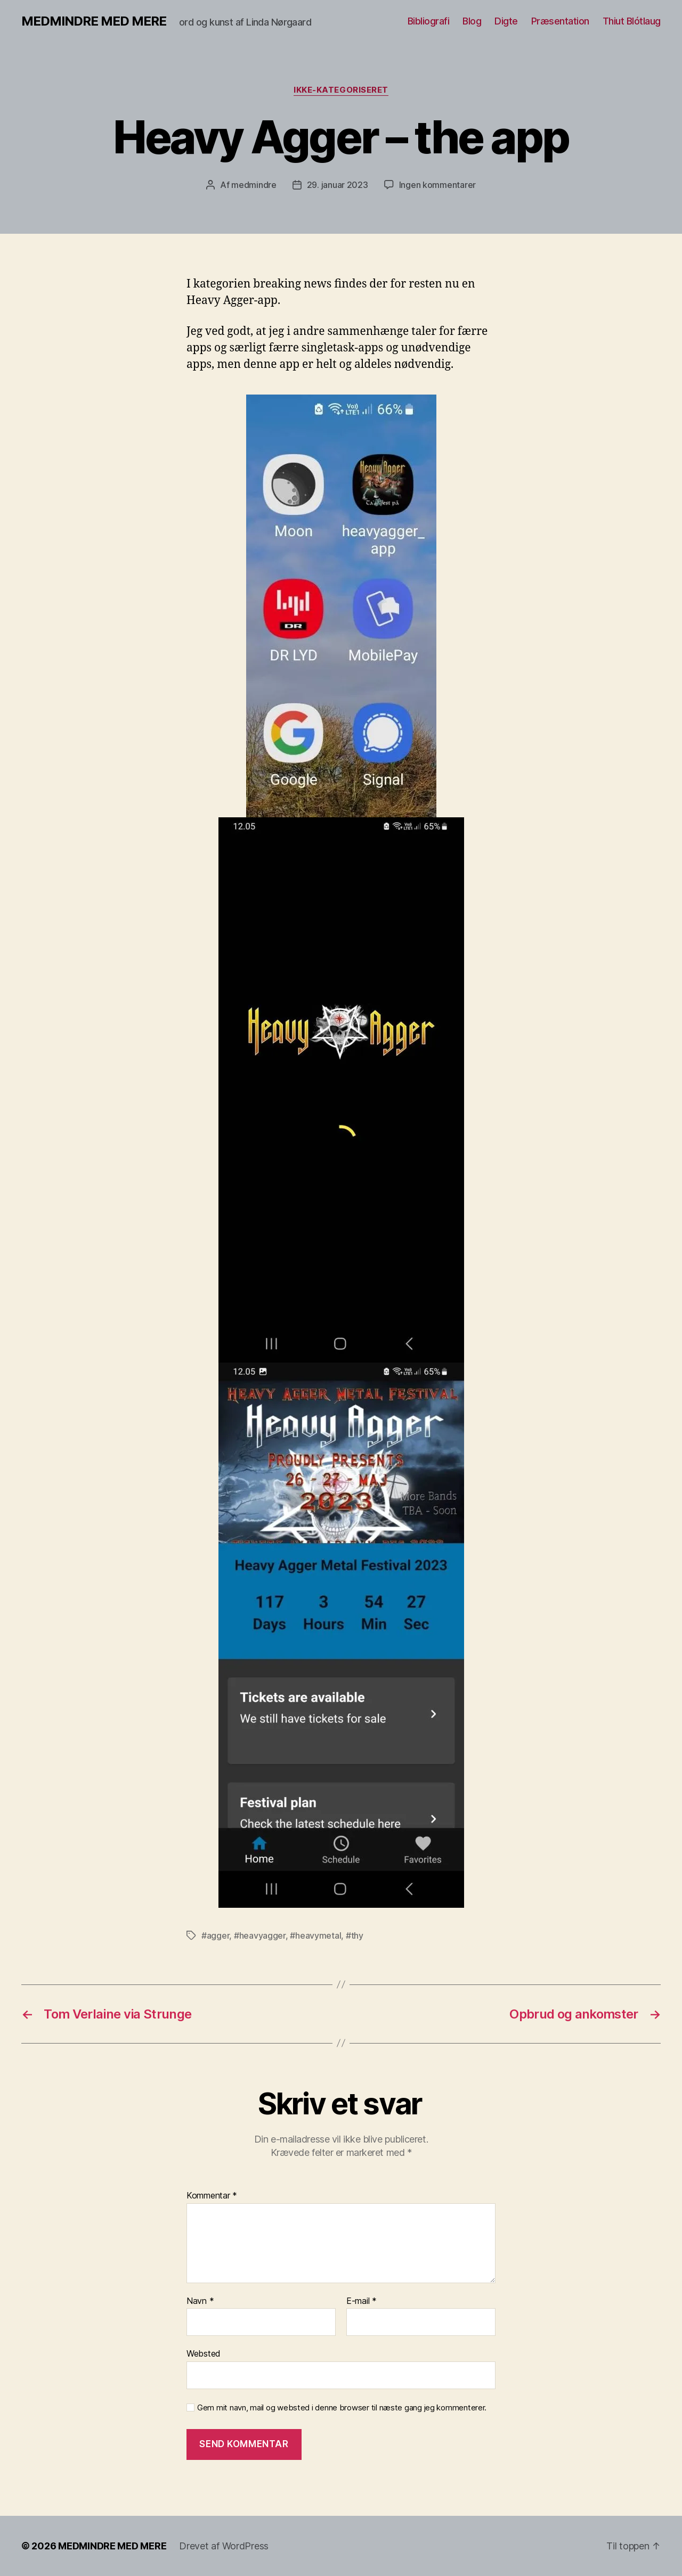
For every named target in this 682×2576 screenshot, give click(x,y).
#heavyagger (260, 1935)
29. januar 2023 (337, 184)
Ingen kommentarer (437, 184)
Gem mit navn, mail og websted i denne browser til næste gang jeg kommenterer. (341, 2408)
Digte (506, 21)
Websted (203, 2353)
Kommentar (211, 2196)
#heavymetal (315, 1935)
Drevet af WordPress (224, 2546)
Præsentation (560, 21)
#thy (354, 1935)
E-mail (361, 2301)
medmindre (254, 184)
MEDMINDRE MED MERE (93, 21)
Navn (200, 2301)
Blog (471, 21)
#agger (215, 1935)
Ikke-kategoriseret (341, 90)
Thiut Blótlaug (632, 21)
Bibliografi (429, 21)
